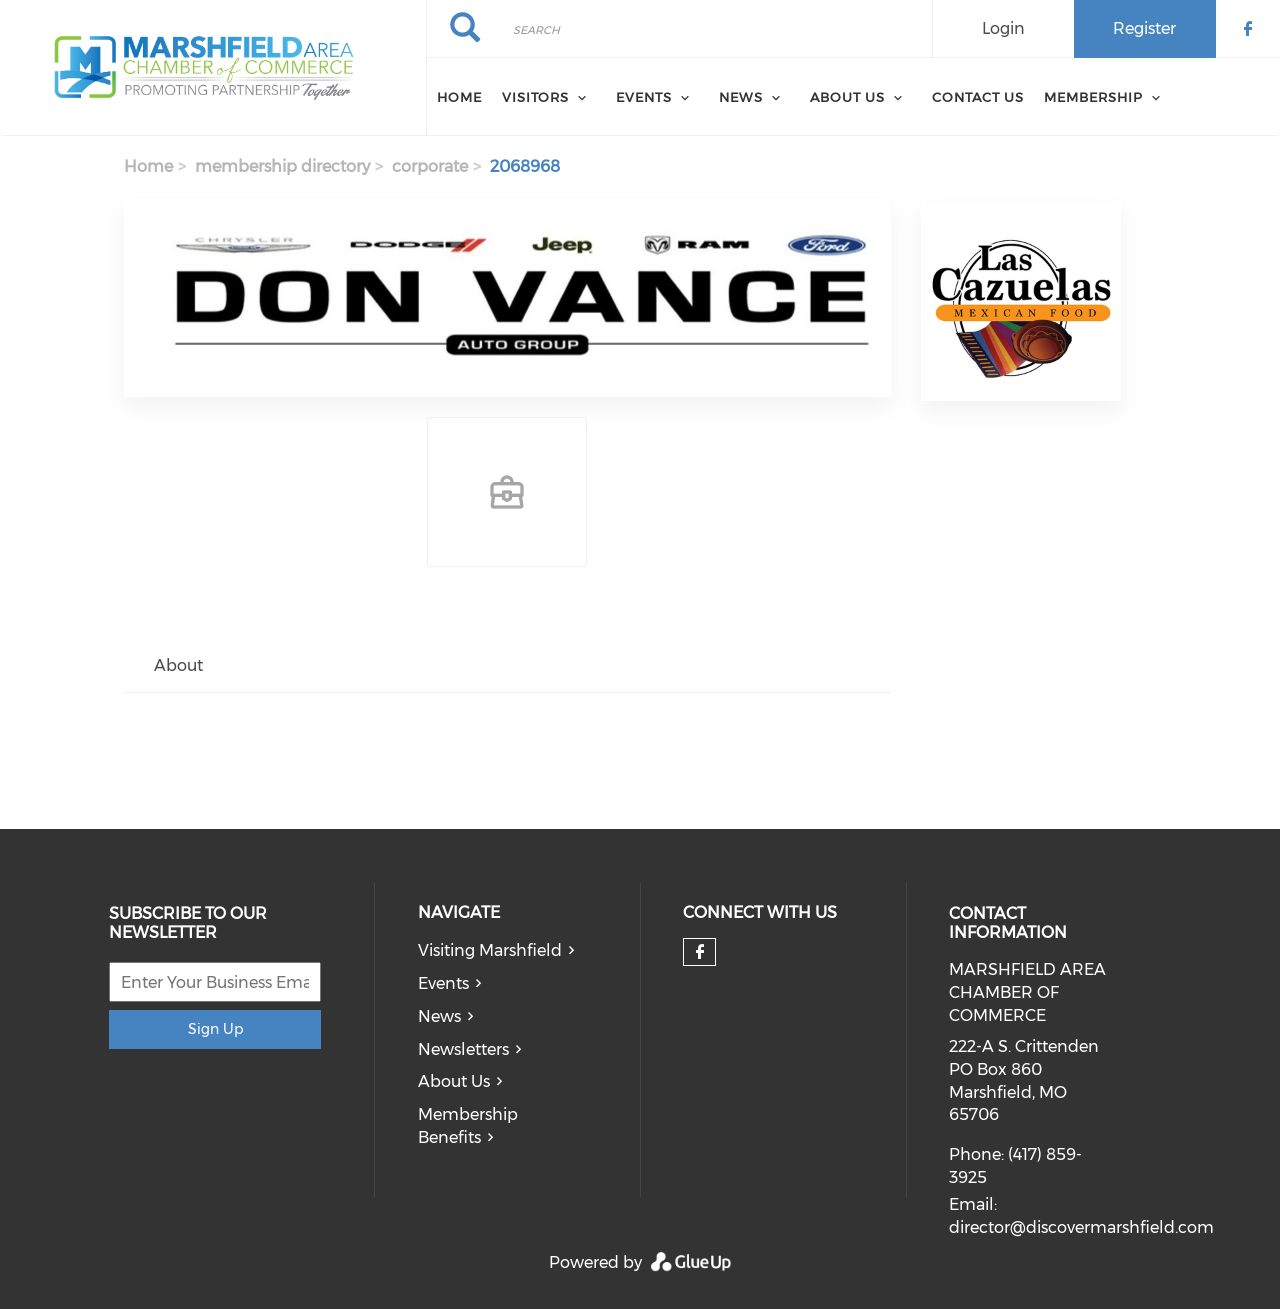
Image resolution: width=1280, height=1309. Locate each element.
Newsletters (463, 1049)
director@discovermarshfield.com (1081, 1227)
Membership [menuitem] (1093, 97)
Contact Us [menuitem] (978, 97)
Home (148, 166)
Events (443, 983)
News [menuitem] (741, 97)
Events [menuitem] (644, 97)
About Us (454, 1081)
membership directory (282, 166)
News (439, 1016)
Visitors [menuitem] (535, 97)
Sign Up (215, 1029)
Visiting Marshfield (490, 950)
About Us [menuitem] (847, 97)
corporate (430, 166)
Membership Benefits (468, 1126)
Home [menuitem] (459, 97)
